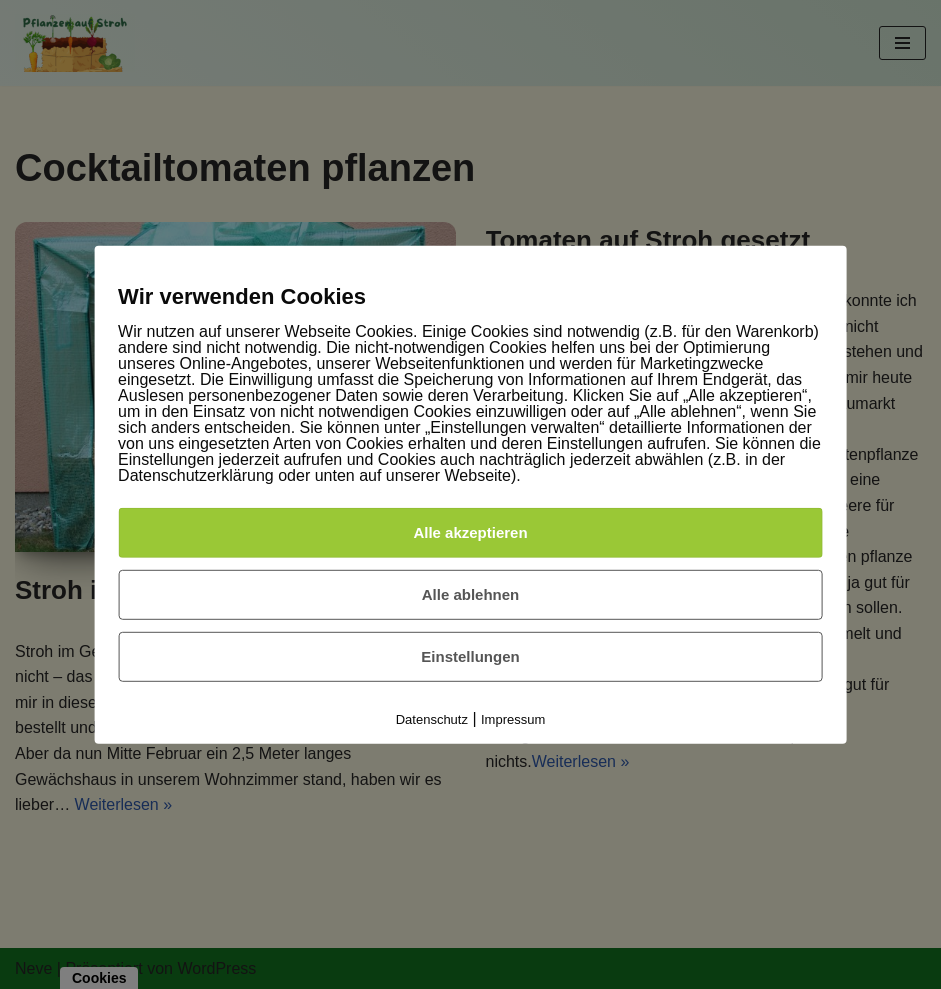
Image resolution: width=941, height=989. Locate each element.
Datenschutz (432, 719)
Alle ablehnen (471, 594)
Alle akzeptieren (470, 532)
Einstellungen (470, 656)
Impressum (513, 719)
